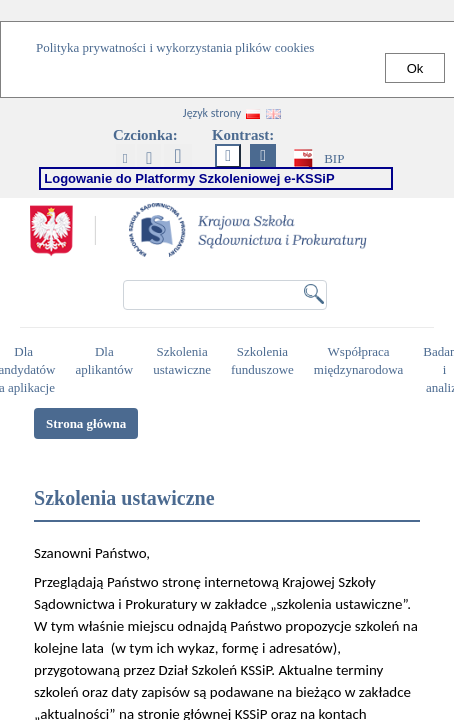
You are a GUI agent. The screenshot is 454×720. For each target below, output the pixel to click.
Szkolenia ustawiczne (184, 361)
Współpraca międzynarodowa (361, 361)
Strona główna (86, 423)
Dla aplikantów (106, 361)
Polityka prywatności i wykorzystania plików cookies (175, 47)
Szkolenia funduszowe (265, 361)
